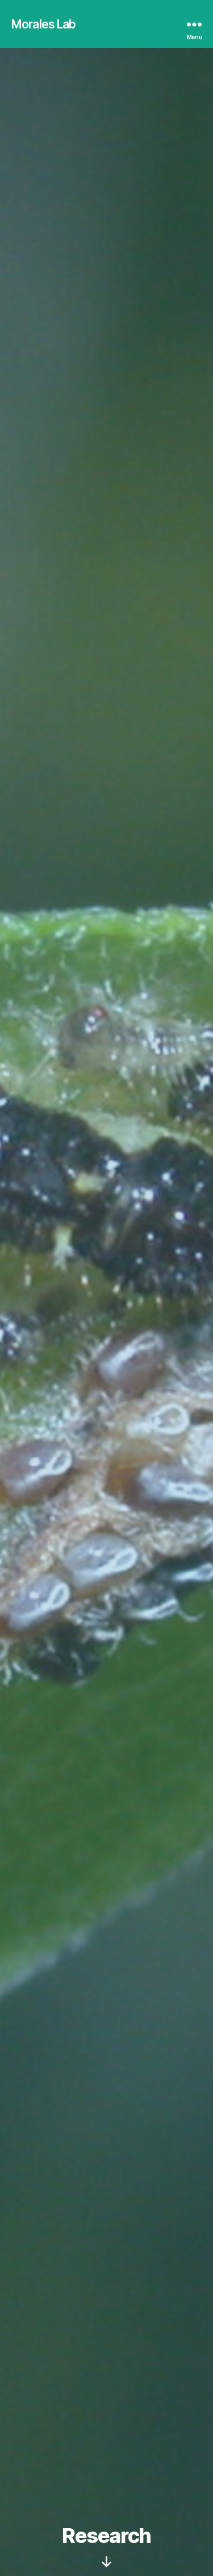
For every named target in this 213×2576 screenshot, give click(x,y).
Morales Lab (43, 24)
